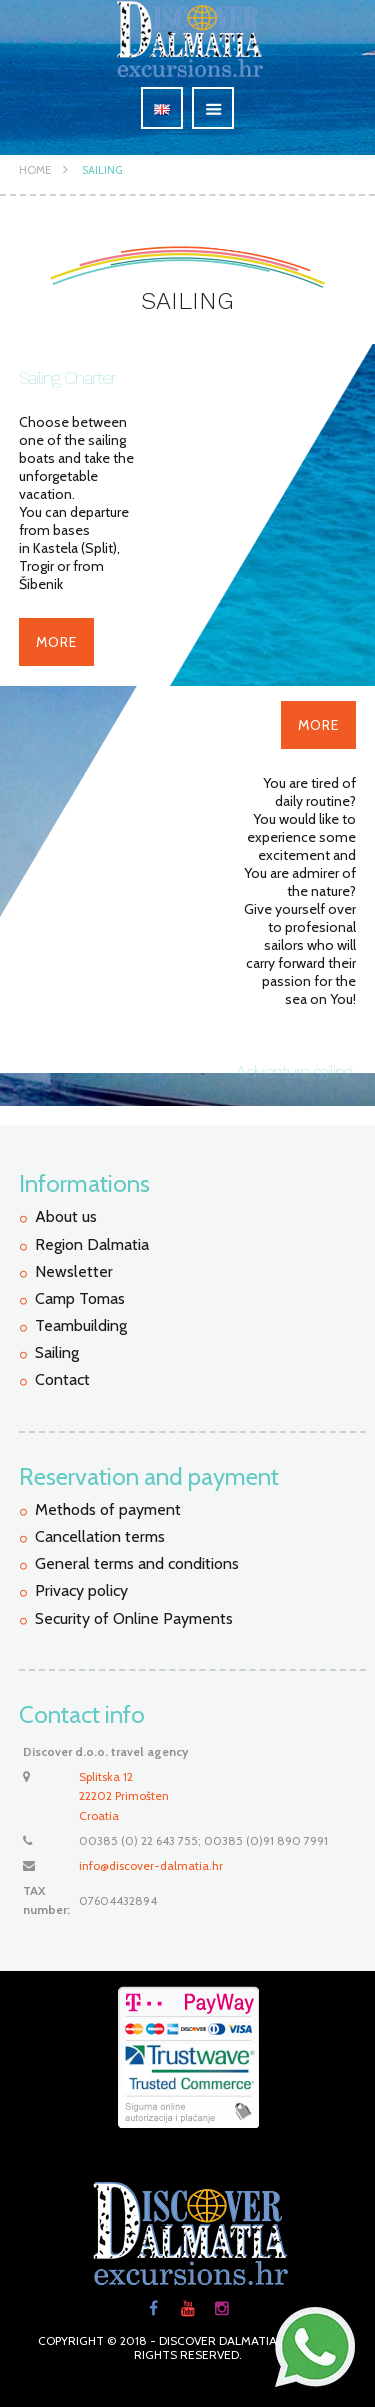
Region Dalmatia (92, 1244)
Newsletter (74, 1271)
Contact (62, 1379)
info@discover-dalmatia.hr (151, 1865)
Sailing (102, 170)
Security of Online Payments (134, 1618)
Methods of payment (108, 1509)
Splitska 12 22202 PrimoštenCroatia (124, 1795)
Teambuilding (81, 1325)
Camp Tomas (80, 1298)
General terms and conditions (137, 1563)
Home (35, 170)
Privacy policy (81, 1590)
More (56, 642)
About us (66, 1216)
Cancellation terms (100, 1536)
